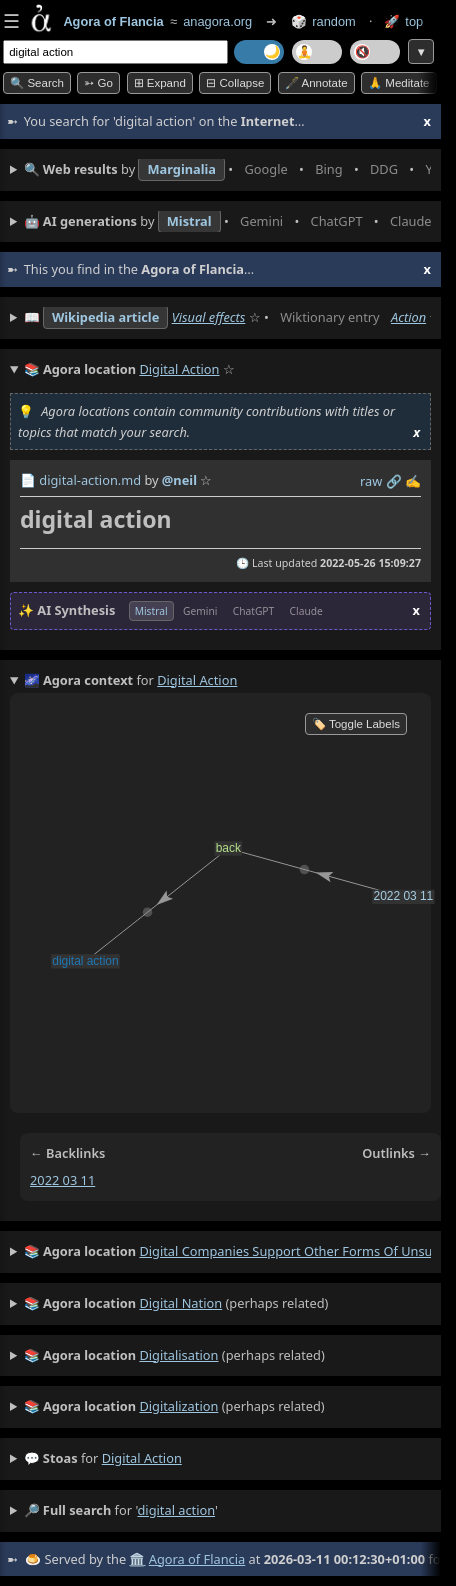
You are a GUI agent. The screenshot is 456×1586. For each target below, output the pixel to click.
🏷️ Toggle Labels (356, 724)
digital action (142, 1458)
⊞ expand (160, 83)
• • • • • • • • (227, 170)
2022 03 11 (62, 1180)
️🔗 (394, 481)
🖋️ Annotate (316, 83)
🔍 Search (37, 83)
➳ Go (98, 83)
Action (408, 317)
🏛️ (137, 1559)
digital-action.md (90, 480)
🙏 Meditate (398, 83)
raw (371, 481)
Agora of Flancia (197, 1559)
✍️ (413, 481)
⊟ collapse (235, 83)
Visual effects (209, 317)
